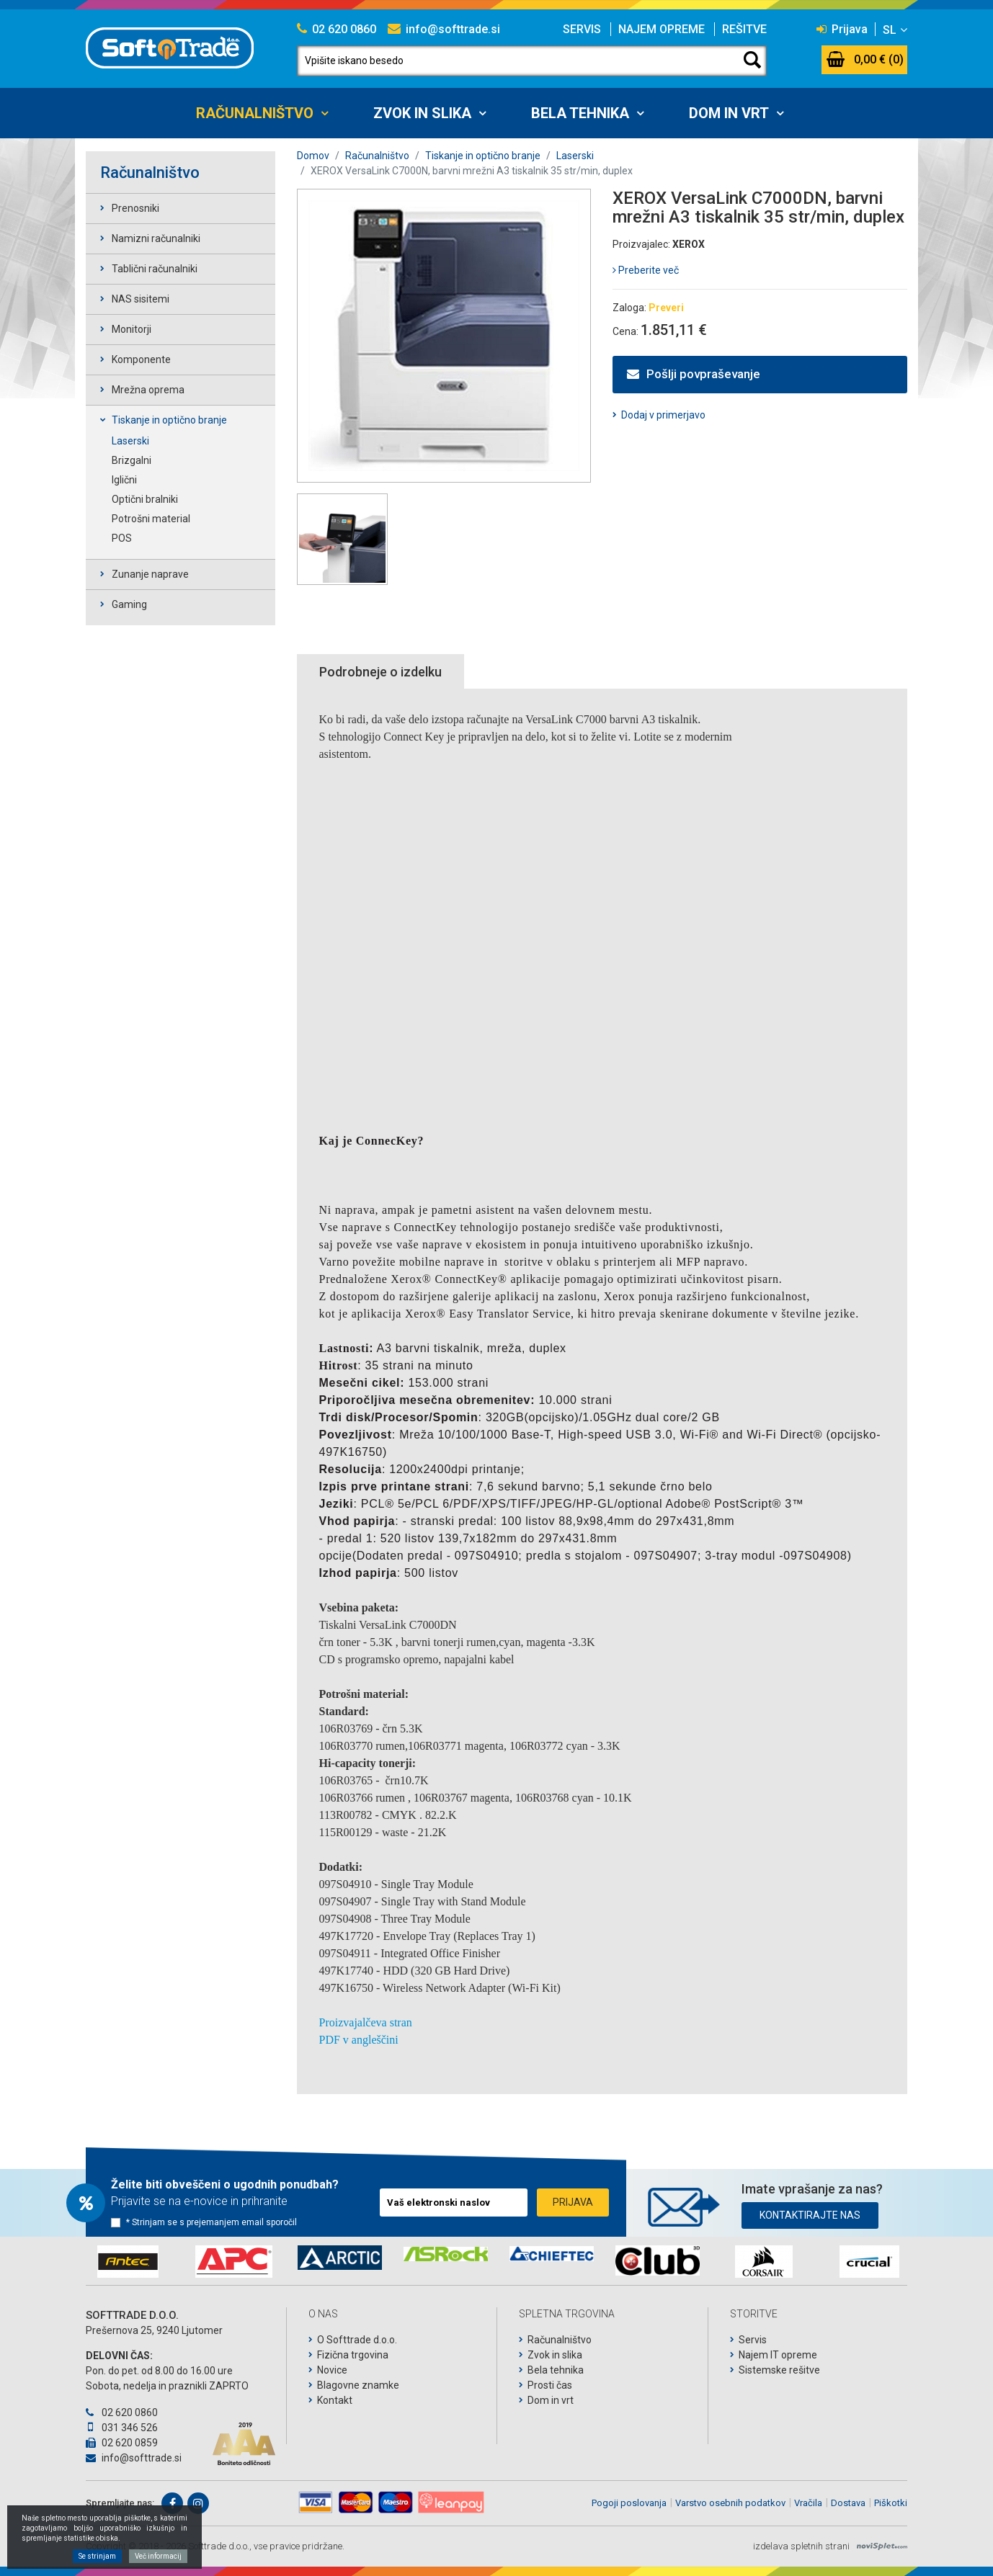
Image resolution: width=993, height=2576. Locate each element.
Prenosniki (135, 208)
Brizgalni (131, 460)
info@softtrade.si (444, 29)
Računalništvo (254, 113)
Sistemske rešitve (779, 2370)
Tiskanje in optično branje (169, 420)
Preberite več (646, 270)
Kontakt (334, 2400)
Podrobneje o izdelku (380, 671)
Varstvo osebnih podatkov (730, 2502)
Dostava (848, 2502)
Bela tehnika (580, 113)
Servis (582, 29)
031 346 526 (122, 2427)
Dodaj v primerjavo (663, 415)
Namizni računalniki (156, 238)
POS (122, 538)
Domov (313, 155)
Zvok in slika (422, 113)
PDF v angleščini (358, 2040)
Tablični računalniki (154, 268)
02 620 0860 (336, 29)
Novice (332, 2370)
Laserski (130, 441)
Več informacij (158, 2556)
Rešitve (744, 29)
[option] (128, 2261)
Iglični (124, 480)
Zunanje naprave (150, 574)
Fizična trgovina (352, 2355)
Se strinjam (97, 2556)
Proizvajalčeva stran (365, 2022)
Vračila (808, 2502)
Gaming (129, 604)
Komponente (141, 359)
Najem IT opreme (778, 2355)
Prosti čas (549, 2385)
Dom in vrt (729, 113)
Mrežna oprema (148, 389)
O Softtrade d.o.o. (357, 2339)
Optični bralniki (145, 499)
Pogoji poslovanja (629, 2502)
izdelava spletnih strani (801, 2546)
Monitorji (131, 329)
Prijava (842, 29)
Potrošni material (151, 518)
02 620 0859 (122, 2442)
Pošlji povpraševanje (693, 374)
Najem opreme (661, 29)
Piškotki (890, 2502)
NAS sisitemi (140, 299)
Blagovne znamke (358, 2385)
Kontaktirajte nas (810, 2212)
